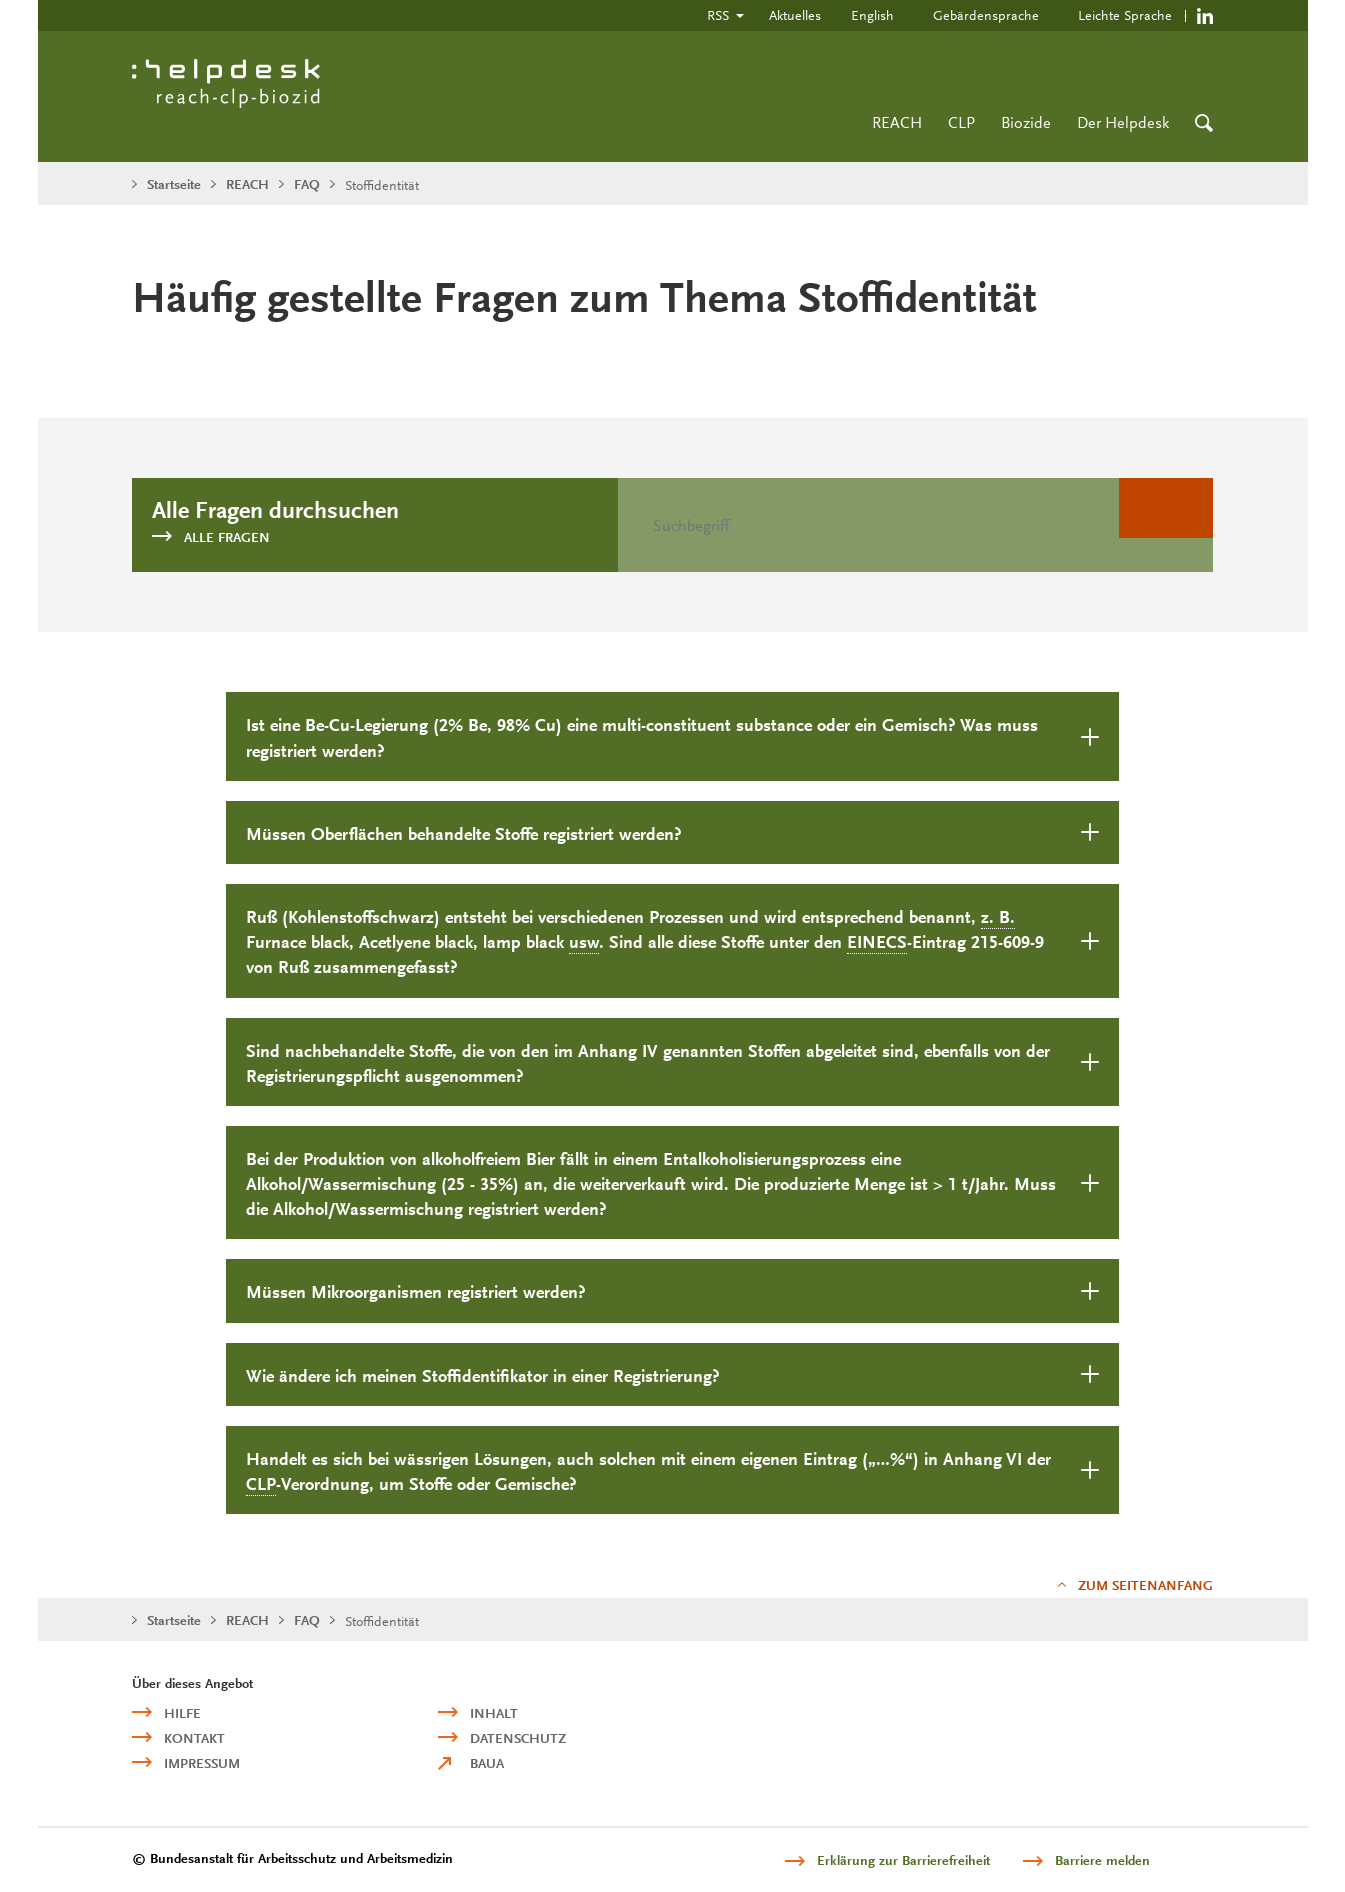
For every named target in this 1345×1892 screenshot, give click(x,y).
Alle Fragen (227, 537)
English (872, 15)
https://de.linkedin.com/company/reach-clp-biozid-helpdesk (1205, 15)
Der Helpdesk (1123, 122)
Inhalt (494, 1713)
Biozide (1026, 122)
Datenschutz (518, 1738)
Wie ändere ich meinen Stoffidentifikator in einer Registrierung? (483, 1376)
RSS (718, 15)
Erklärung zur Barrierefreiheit (903, 1860)
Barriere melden (1102, 1860)
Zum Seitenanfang (1145, 1585)
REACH (897, 122)
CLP (961, 122)
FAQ (307, 184)
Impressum (202, 1763)
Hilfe (182, 1713)
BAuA (487, 1763)
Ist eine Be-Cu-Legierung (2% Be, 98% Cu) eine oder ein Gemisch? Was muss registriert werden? (642, 738)
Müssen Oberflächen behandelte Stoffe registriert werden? (464, 834)
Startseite (174, 184)
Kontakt (194, 1738)
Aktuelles (795, 15)
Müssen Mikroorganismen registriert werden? (416, 1292)
